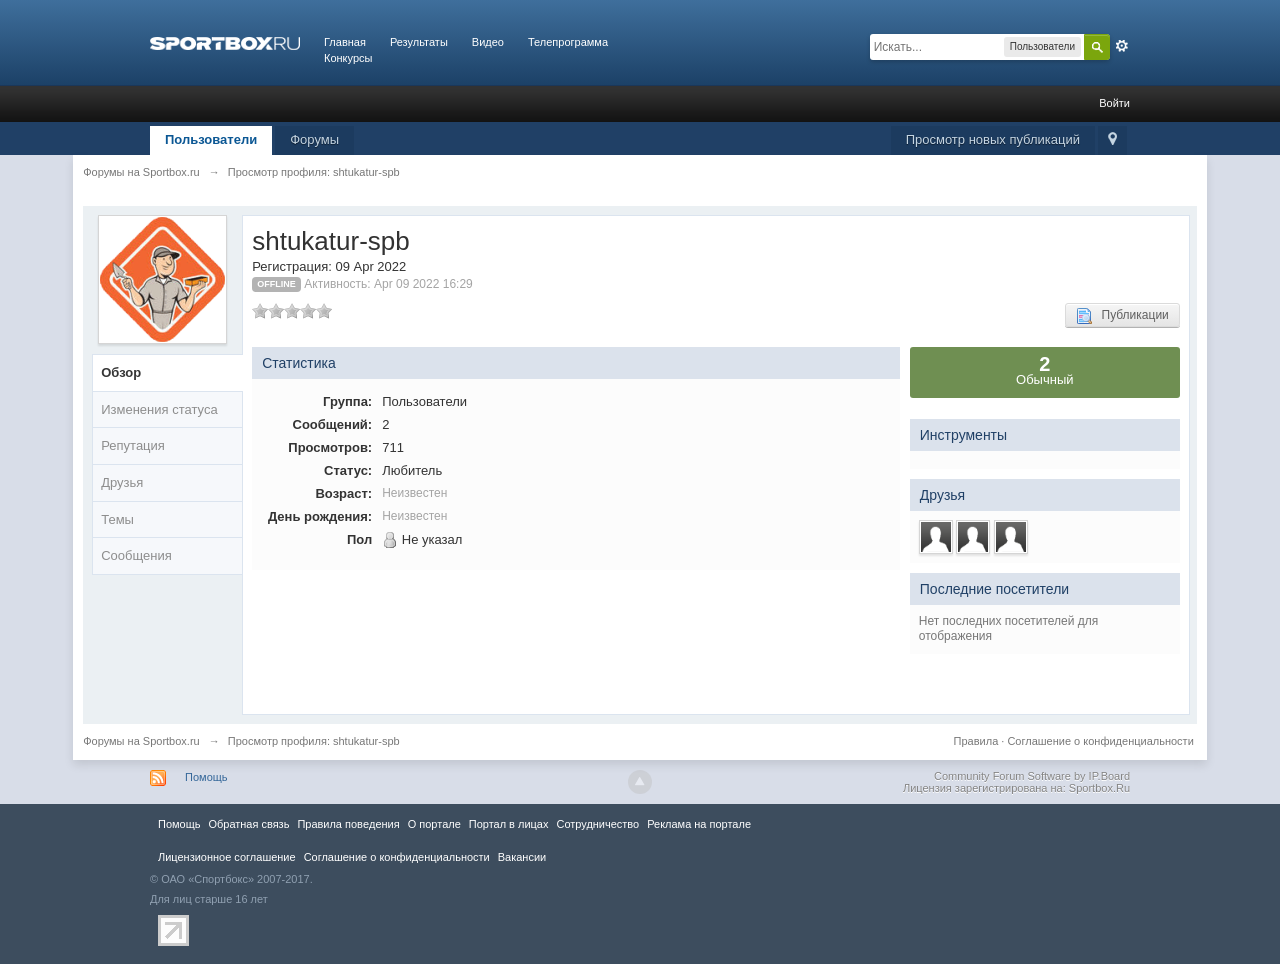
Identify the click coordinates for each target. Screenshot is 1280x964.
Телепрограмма (568, 42)
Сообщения (136, 555)
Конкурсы (348, 58)
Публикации (1122, 316)
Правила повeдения (348, 824)
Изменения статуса (159, 409)
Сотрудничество (597, 824)
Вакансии (522, 857)
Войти (1114, 103)
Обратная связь (248, 824)
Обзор (121, 372)
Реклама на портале (699, 824)
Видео (488, 42)
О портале (434, 824)
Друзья (122, 482)
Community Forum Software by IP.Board (1032, 776)
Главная (345, 42)
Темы (117, 519)
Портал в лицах (509, 824)
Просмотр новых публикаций (993, 139)
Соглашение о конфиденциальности (1100, 741)
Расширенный (1122, 46)
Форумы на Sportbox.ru (141, 741)
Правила (976, 741)
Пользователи (211, 139)
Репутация (133, 445)
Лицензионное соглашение (227, 857)
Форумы (314, 139)
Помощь (206, 777)
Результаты (419, 42)
